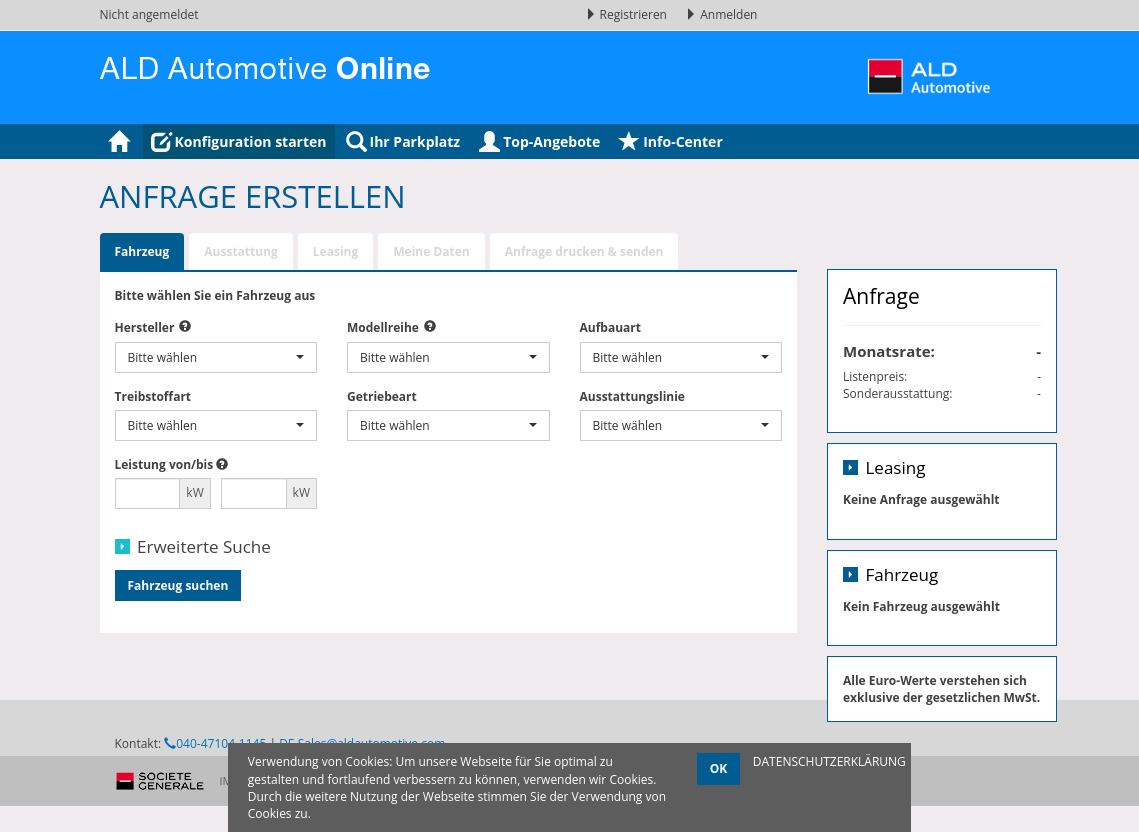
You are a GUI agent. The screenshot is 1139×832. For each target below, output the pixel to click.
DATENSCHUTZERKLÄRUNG (829, 761)
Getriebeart (382, 396)
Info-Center (671, 141)
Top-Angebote (539, 141)
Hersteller (145, 327)
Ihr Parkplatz (403, 141)
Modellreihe (383, 327)
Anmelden (721, 14)
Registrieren (628, 14)
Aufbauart (610, 327)
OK (719, 768)
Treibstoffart (153, 396)
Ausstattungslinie (632, 396)
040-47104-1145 (215, 791)
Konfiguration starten (239, 141)
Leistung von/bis (164, 464)
